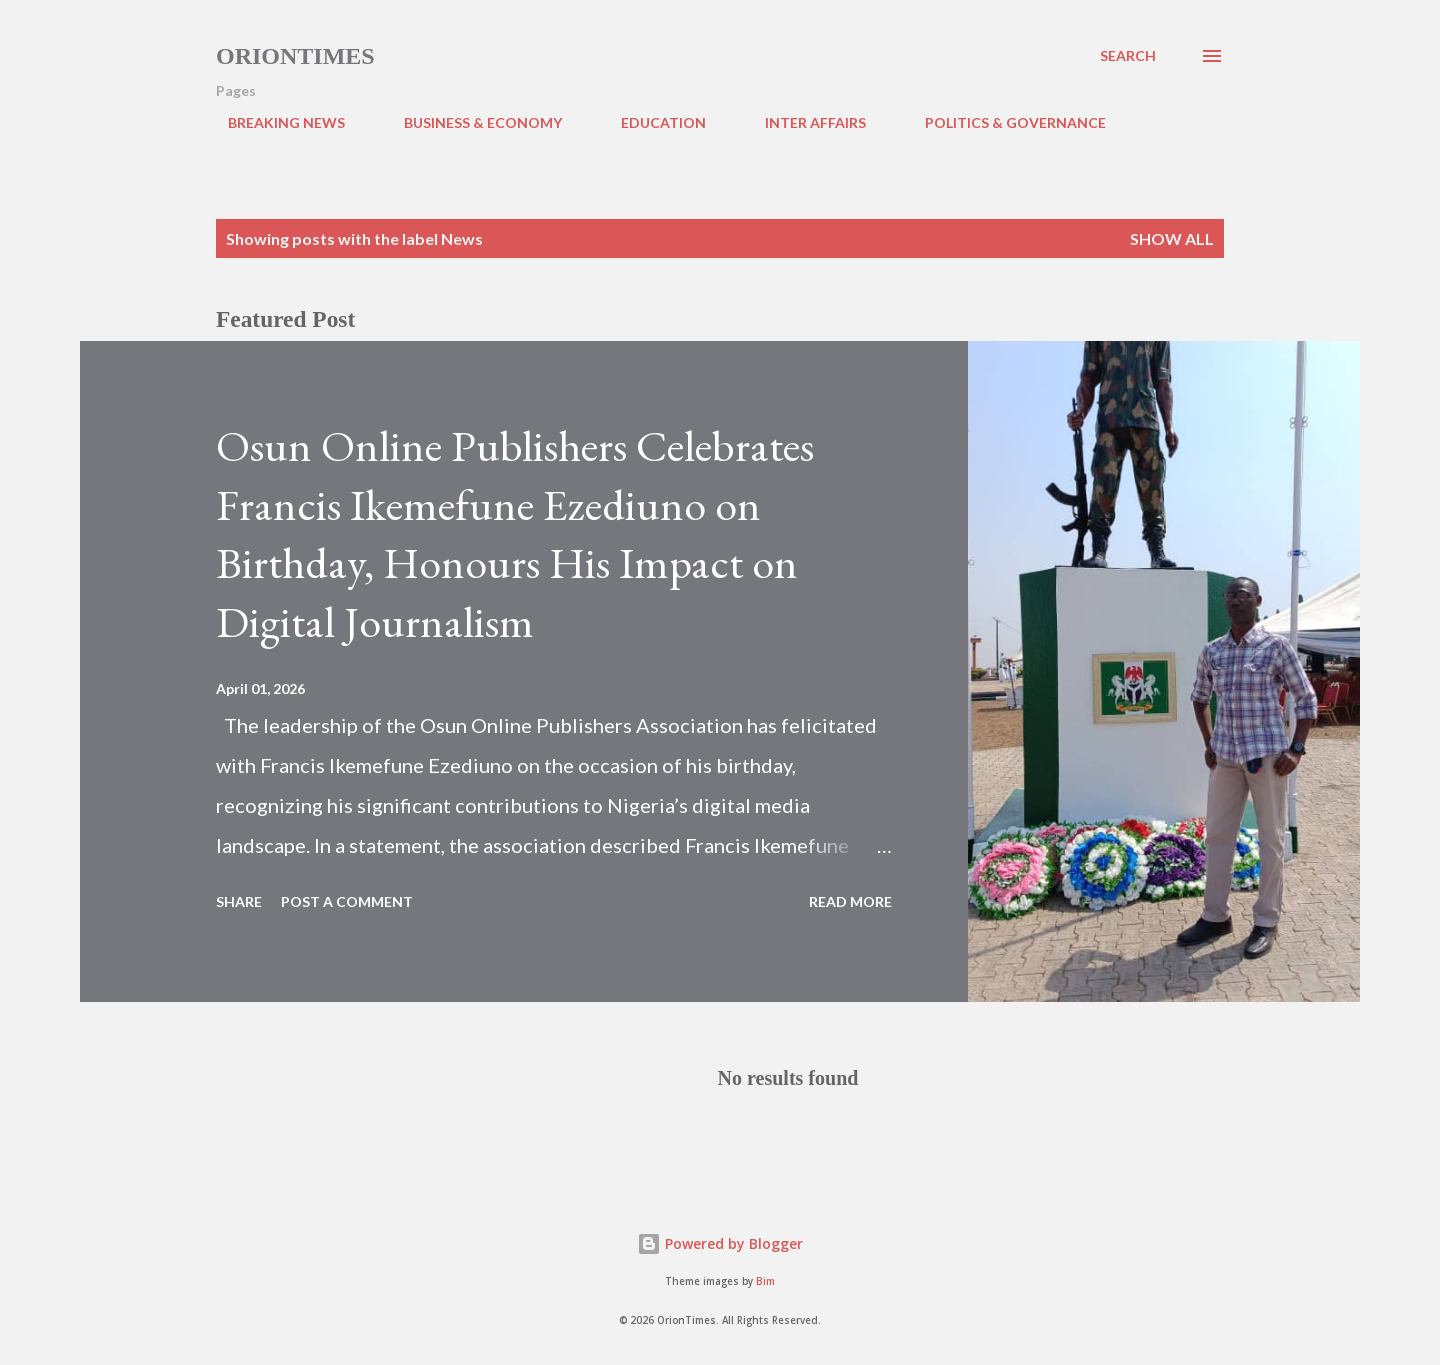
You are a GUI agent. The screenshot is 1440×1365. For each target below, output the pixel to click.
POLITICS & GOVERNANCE (1003, 122)
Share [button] (239, 901)
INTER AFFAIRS (803, 122)
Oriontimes (295, 56)
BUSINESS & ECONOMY (471, 122)
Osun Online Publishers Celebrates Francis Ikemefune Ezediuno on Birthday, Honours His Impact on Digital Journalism (515, 533)
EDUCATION (651, 122)
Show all (1172, 238)
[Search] (1128, 56)
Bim (765, 1281)
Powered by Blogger (720, 1243)
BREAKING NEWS (274, 122)
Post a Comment (347, 901)
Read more (850, 901)
